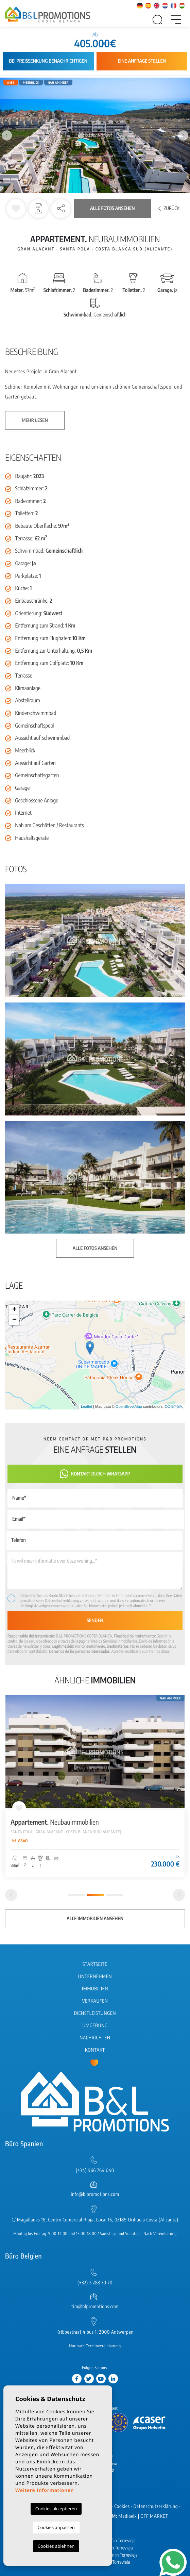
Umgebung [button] (95, 2025)
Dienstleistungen (95, 2013)
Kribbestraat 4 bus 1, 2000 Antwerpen (95, 2332)
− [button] (14, 1320)
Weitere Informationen (44, 2490)
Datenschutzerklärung (62, 1600)
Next (183, 136)
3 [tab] (114, 1895)
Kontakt (95, 2050)
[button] (60, 208)
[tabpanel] (95, 1786)
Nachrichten (95, 2038)
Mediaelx (128, 2516)
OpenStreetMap (129, 1407)
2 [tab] (95, 1895)
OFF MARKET (154, 2516)
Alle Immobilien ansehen (95, 1919)
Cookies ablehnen (56, 2546)
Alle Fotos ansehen (112, 208)
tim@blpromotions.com (95, 2307)
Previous (7, 136)
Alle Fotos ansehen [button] (95, 1248)
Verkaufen (95, 2001)
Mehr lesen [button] (35, 420)
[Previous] (11, 1895)
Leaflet (86, 1407)
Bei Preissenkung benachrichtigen (48, 61)
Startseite (95, 1964)
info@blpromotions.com (95, 2194)
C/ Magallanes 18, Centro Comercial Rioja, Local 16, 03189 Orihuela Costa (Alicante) (95, 2220)
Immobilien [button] (95, 1989)
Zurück (168, 208)
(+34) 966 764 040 (95, 2170)
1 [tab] (76, 1895)
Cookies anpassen (56, 2527)
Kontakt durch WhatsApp (95, 1474)
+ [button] (14, 1310)
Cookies (122, 2506)
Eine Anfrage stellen (142, 61)
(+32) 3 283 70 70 (95, 2283)
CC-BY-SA (173, 1407)
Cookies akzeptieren (56, 2509)
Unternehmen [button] (95, 1976)
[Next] (179, 1895)
